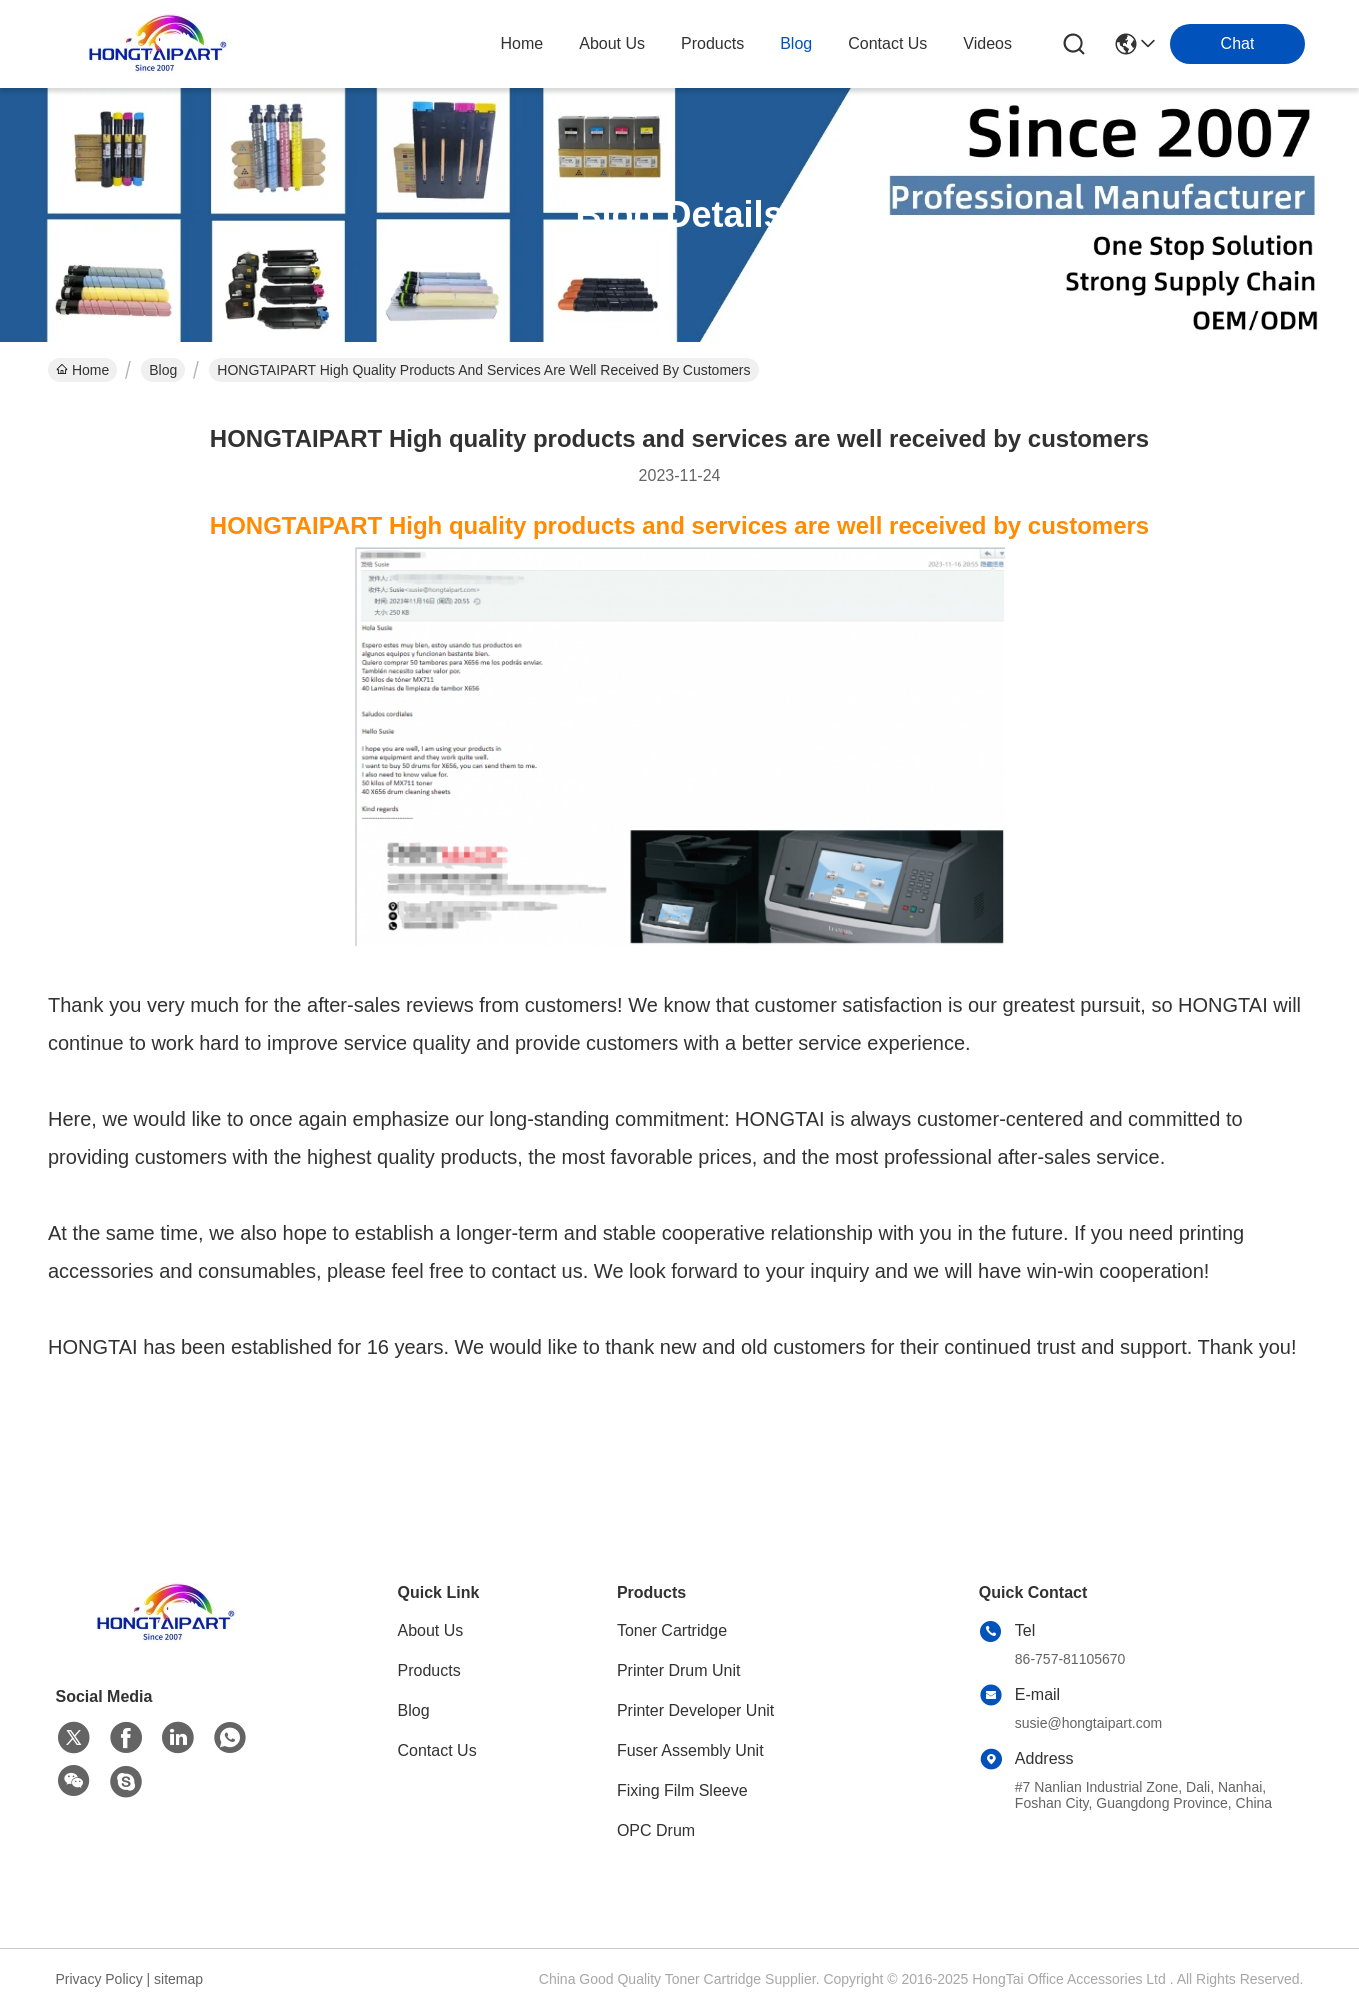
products (712, 43)
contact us (887, 43)
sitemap (178, 1979)
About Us (431, 1630)
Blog (163, 370)
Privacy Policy (99, 1979)
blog (796, 43)
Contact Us (437, 1750)
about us (612, 43)
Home (522, 43)
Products (429, 1670)
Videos (987, 43)
